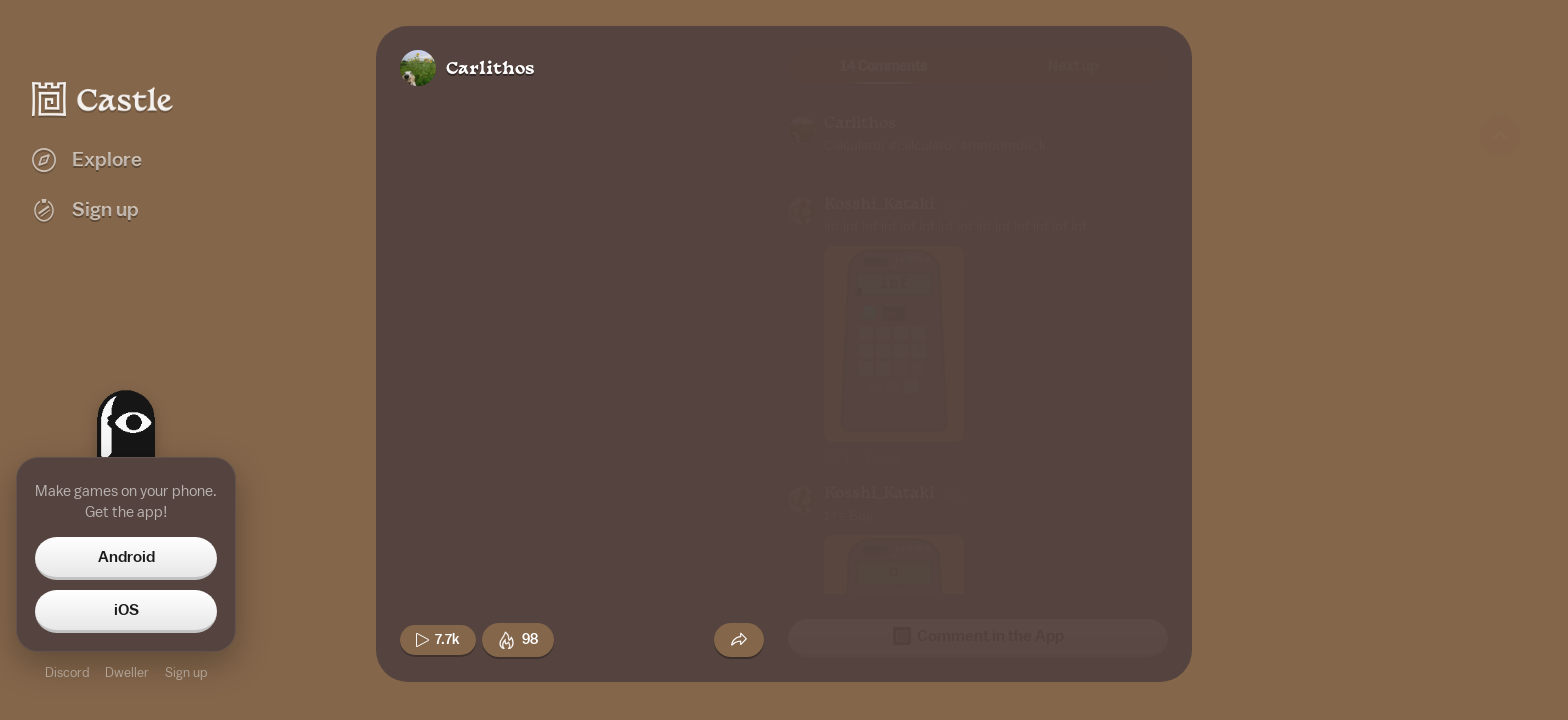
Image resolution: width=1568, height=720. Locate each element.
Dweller (127, 672)
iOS (126, 610)
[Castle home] (103, 99)
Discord (67, 672)
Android (126, 557)
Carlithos (490, 69)
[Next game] (1500, 595)
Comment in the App (978, 636)
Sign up (186, 672)
